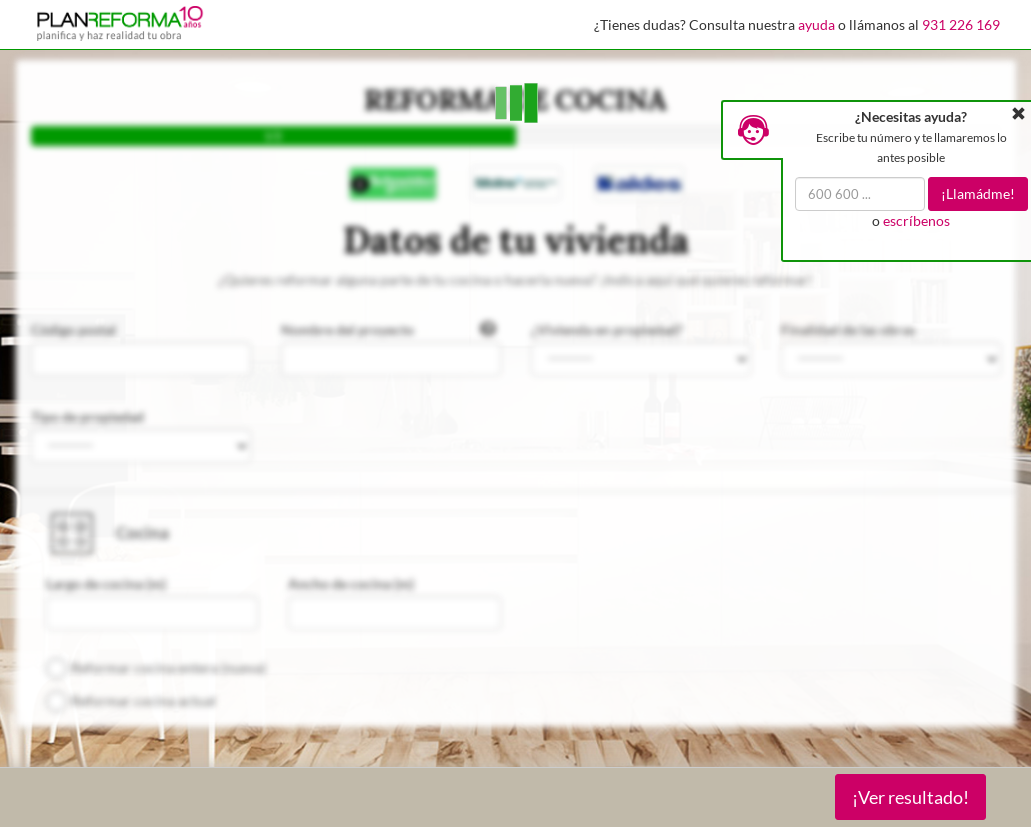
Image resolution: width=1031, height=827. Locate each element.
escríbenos (916, 220)
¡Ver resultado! (910, 797)
